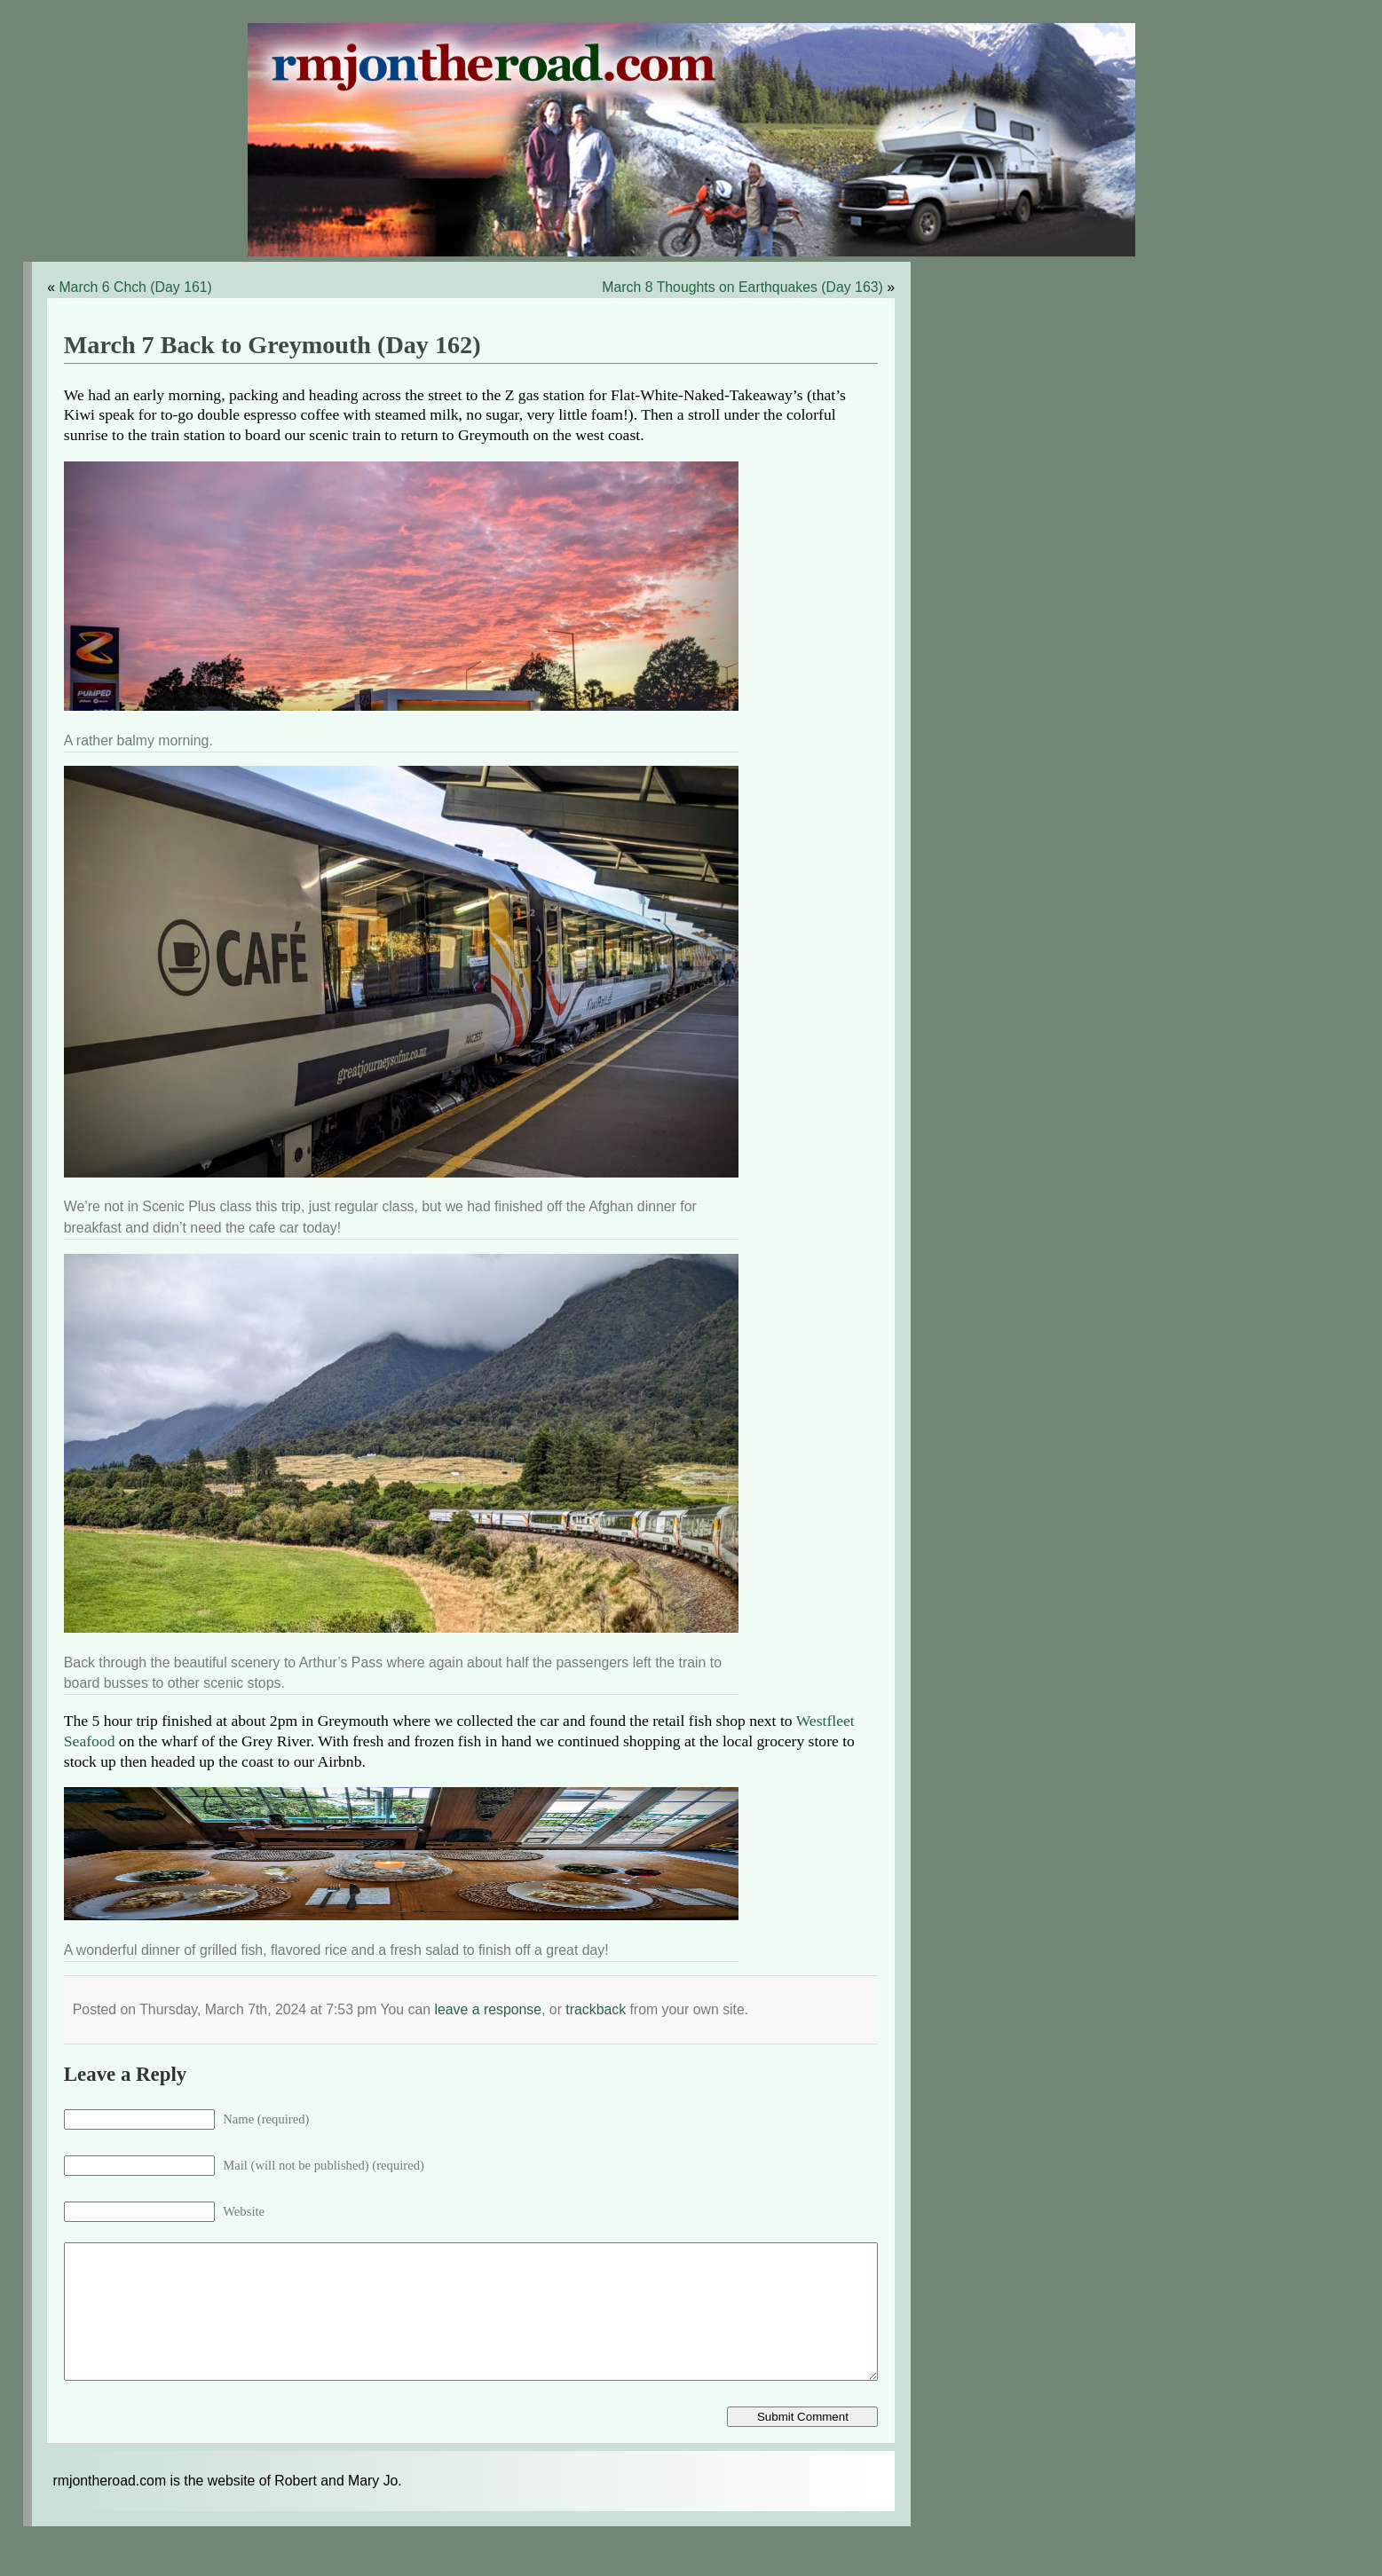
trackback (595, 2009)
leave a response (487, 2009)
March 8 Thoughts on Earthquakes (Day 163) (742, 287)
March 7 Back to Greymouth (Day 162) (272, 344)
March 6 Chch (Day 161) (135, 287)
